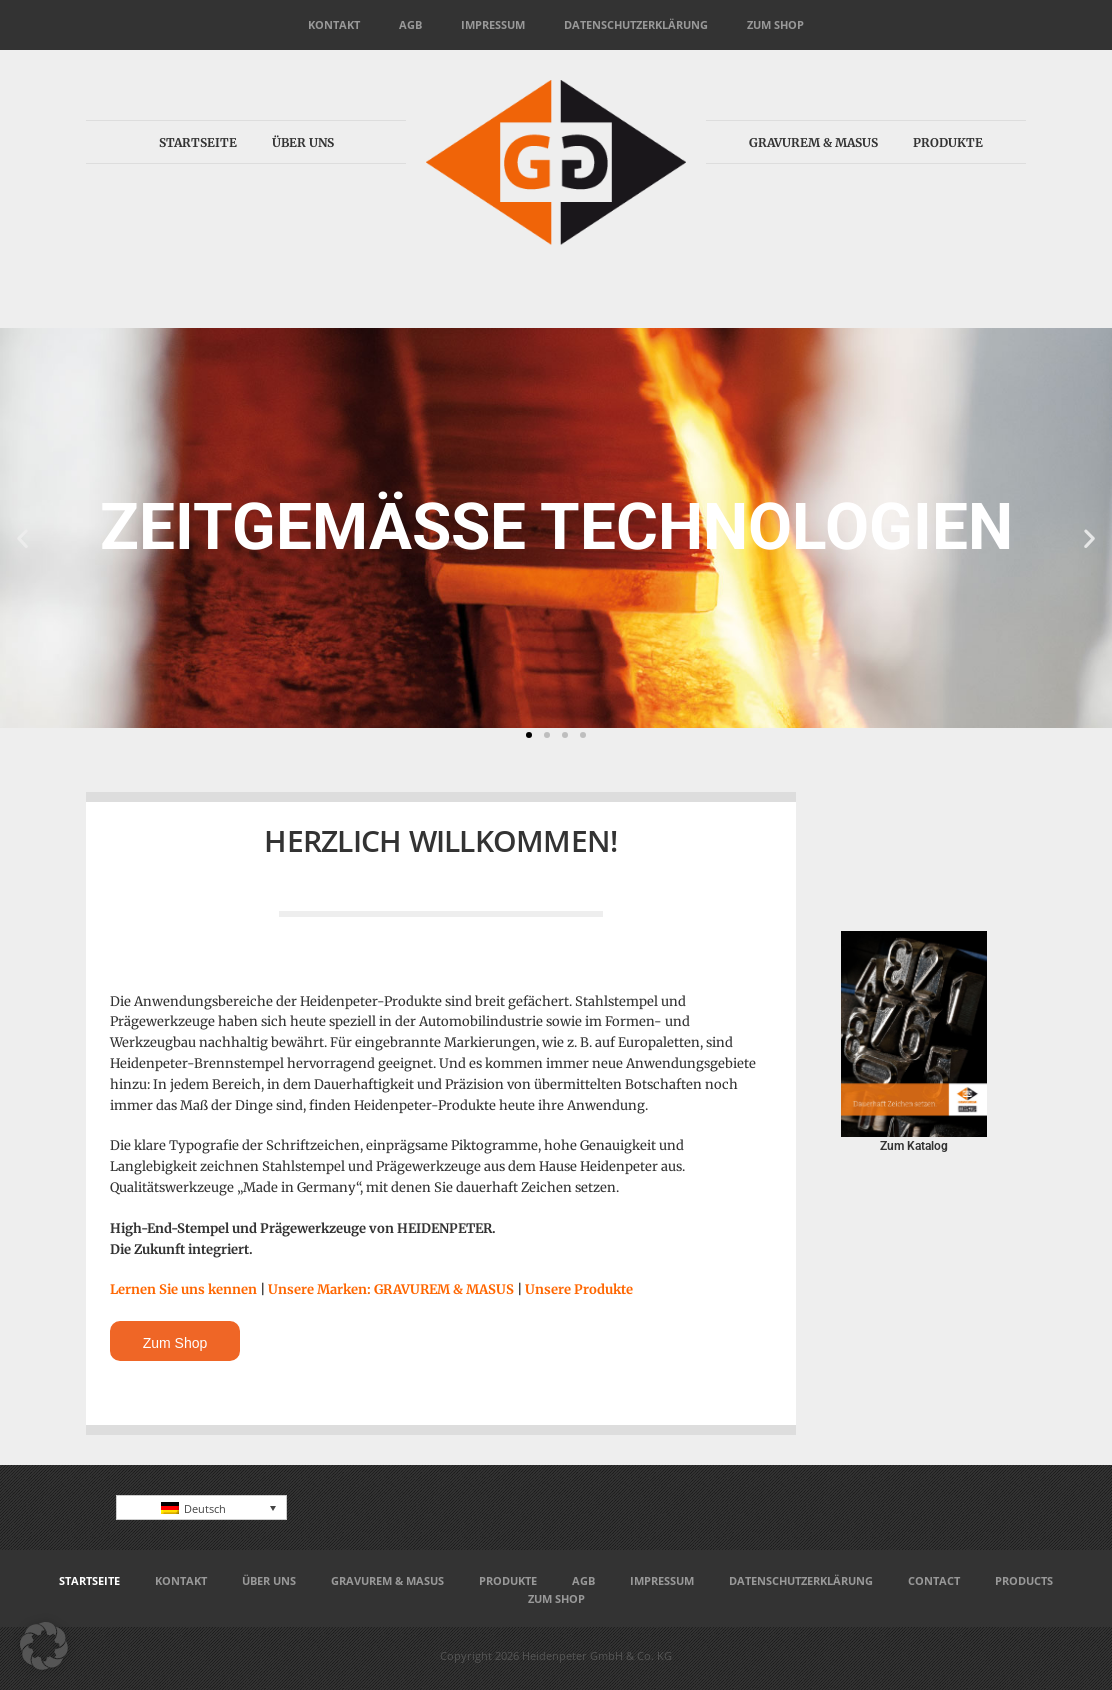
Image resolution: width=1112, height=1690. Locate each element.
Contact (934, 1580)
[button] (22, 538)
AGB (410, 24)
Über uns (303, 142)
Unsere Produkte (579, 1289)
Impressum (493, 24)
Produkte (948, 142)
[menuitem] (201, 1507)
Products (1024, 1580)
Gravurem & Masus (813, 142)
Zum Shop (775, 24)
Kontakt (334, 24)
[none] (201, 1507)
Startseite (198, 142)
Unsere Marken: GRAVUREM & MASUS (391, 1289)
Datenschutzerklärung (636, 24)
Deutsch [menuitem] (205, 1508)
